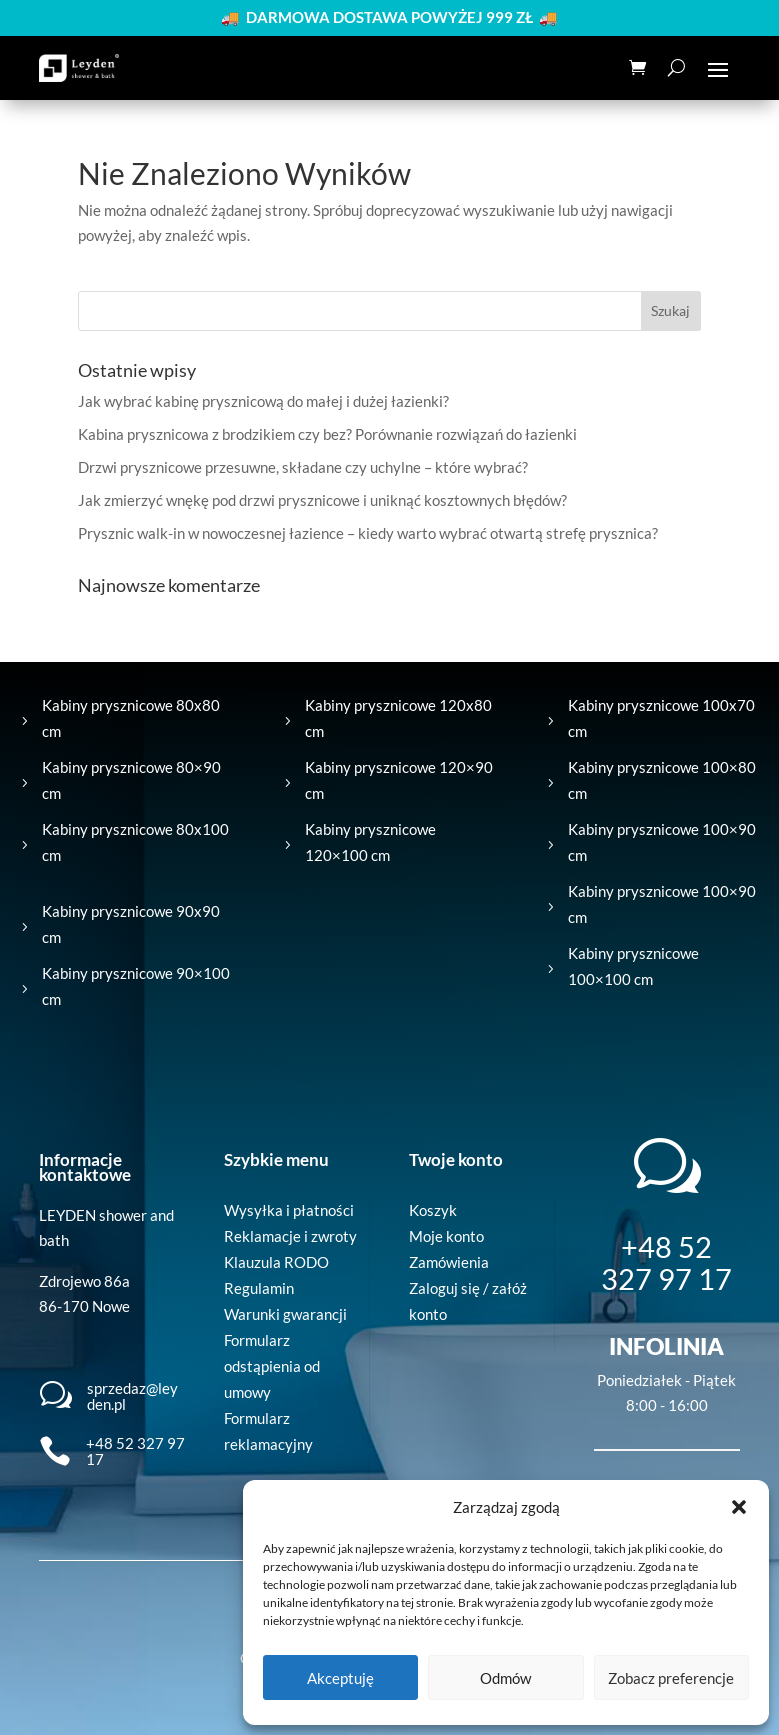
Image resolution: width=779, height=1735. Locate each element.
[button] (739, 1507)
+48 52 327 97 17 (135, 1451)
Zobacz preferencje (671, 1678)
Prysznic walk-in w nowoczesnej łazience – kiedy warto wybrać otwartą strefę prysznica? (368, 533)
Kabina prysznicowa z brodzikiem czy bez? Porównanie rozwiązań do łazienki (327, 434)
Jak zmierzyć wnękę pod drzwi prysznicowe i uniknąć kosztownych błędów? (322, 500)
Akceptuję (340, 1678)
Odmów (505, 1678)
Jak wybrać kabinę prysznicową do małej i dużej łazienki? (263, 401)
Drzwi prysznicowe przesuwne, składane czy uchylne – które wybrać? (303, 467)
